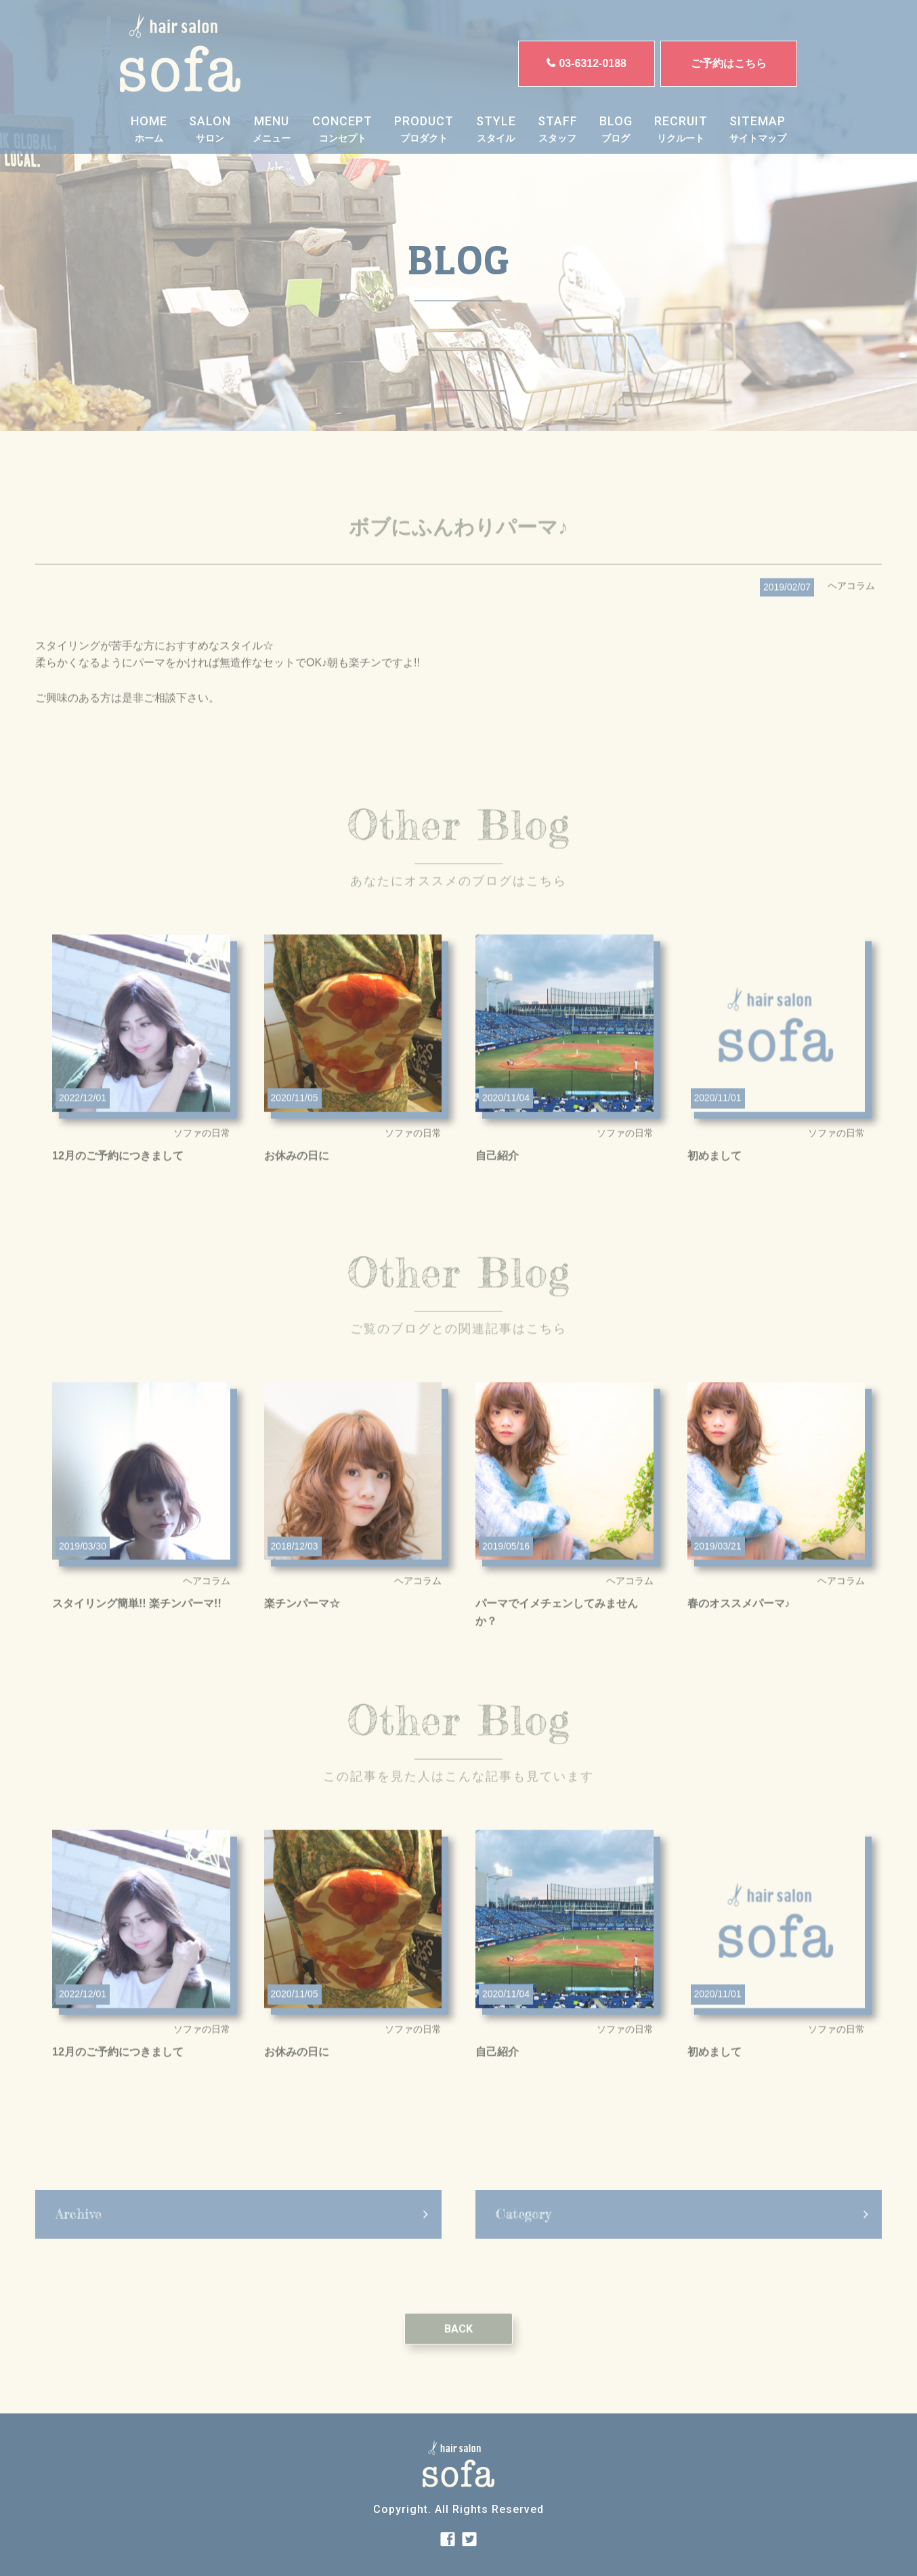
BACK (458, 2363)
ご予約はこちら (729, 63)
